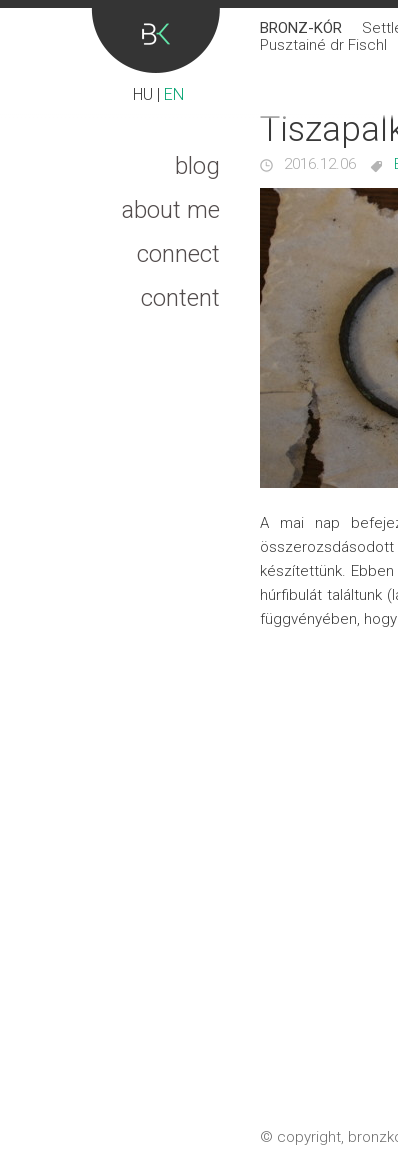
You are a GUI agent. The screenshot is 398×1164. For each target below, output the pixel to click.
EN (174, 94)
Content (180, 298)
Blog (197, 166)
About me (171, 210)
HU (143, 94)
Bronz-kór (155, 40)
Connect (178, 254)
